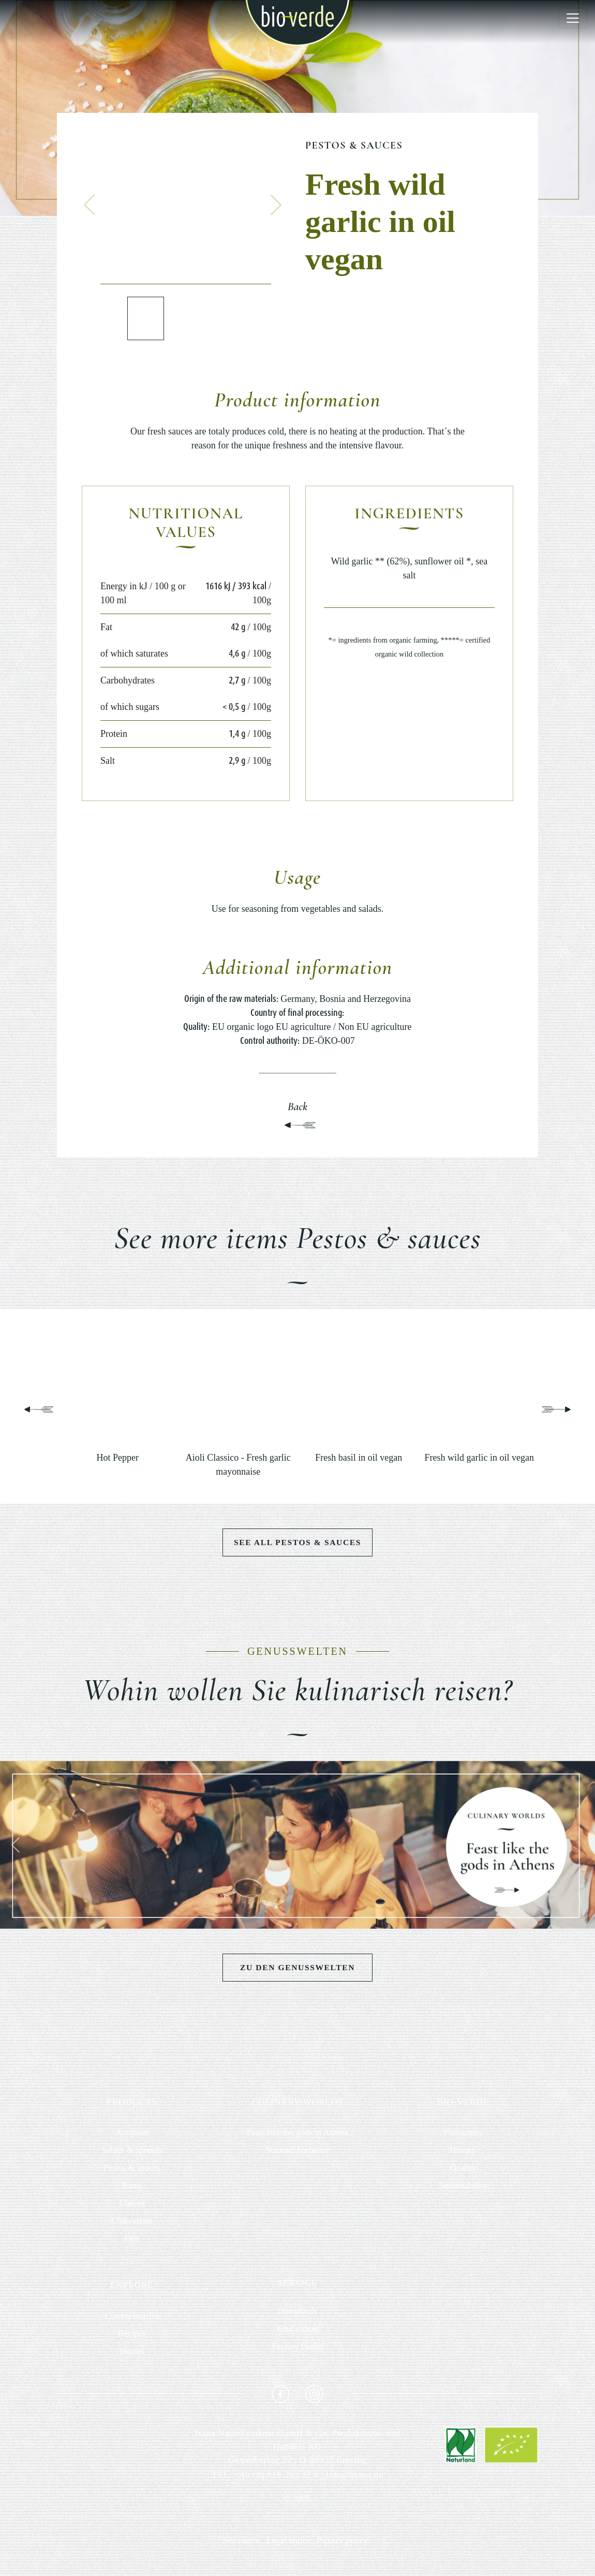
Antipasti (132, 2133)
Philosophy (463, 2133)
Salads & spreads (131, 2151)
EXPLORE (132, 2285)
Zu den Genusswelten (297, 1967)
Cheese (131, 2203)
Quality (463, 2168)
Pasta (132, 2186)
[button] (89, 204)
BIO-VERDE (463, 2102)
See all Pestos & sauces (297, 1542)
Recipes (132, 2334)
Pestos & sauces (354, 145)
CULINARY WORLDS (297, 2102)
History (463, 2151)
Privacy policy (342, 2541)
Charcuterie (131, 2221)
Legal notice (288, 2541)
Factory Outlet (297, 2347)
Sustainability (463, 2186)
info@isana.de (354, 2475)
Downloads (297, 2312)
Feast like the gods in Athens (297, 2133)
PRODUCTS (132, 2102)
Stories (132, 2351)
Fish (131, 2239)
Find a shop (297, 2329)
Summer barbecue (297, 2151)
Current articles (132, 2316)
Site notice (241, 2541)
